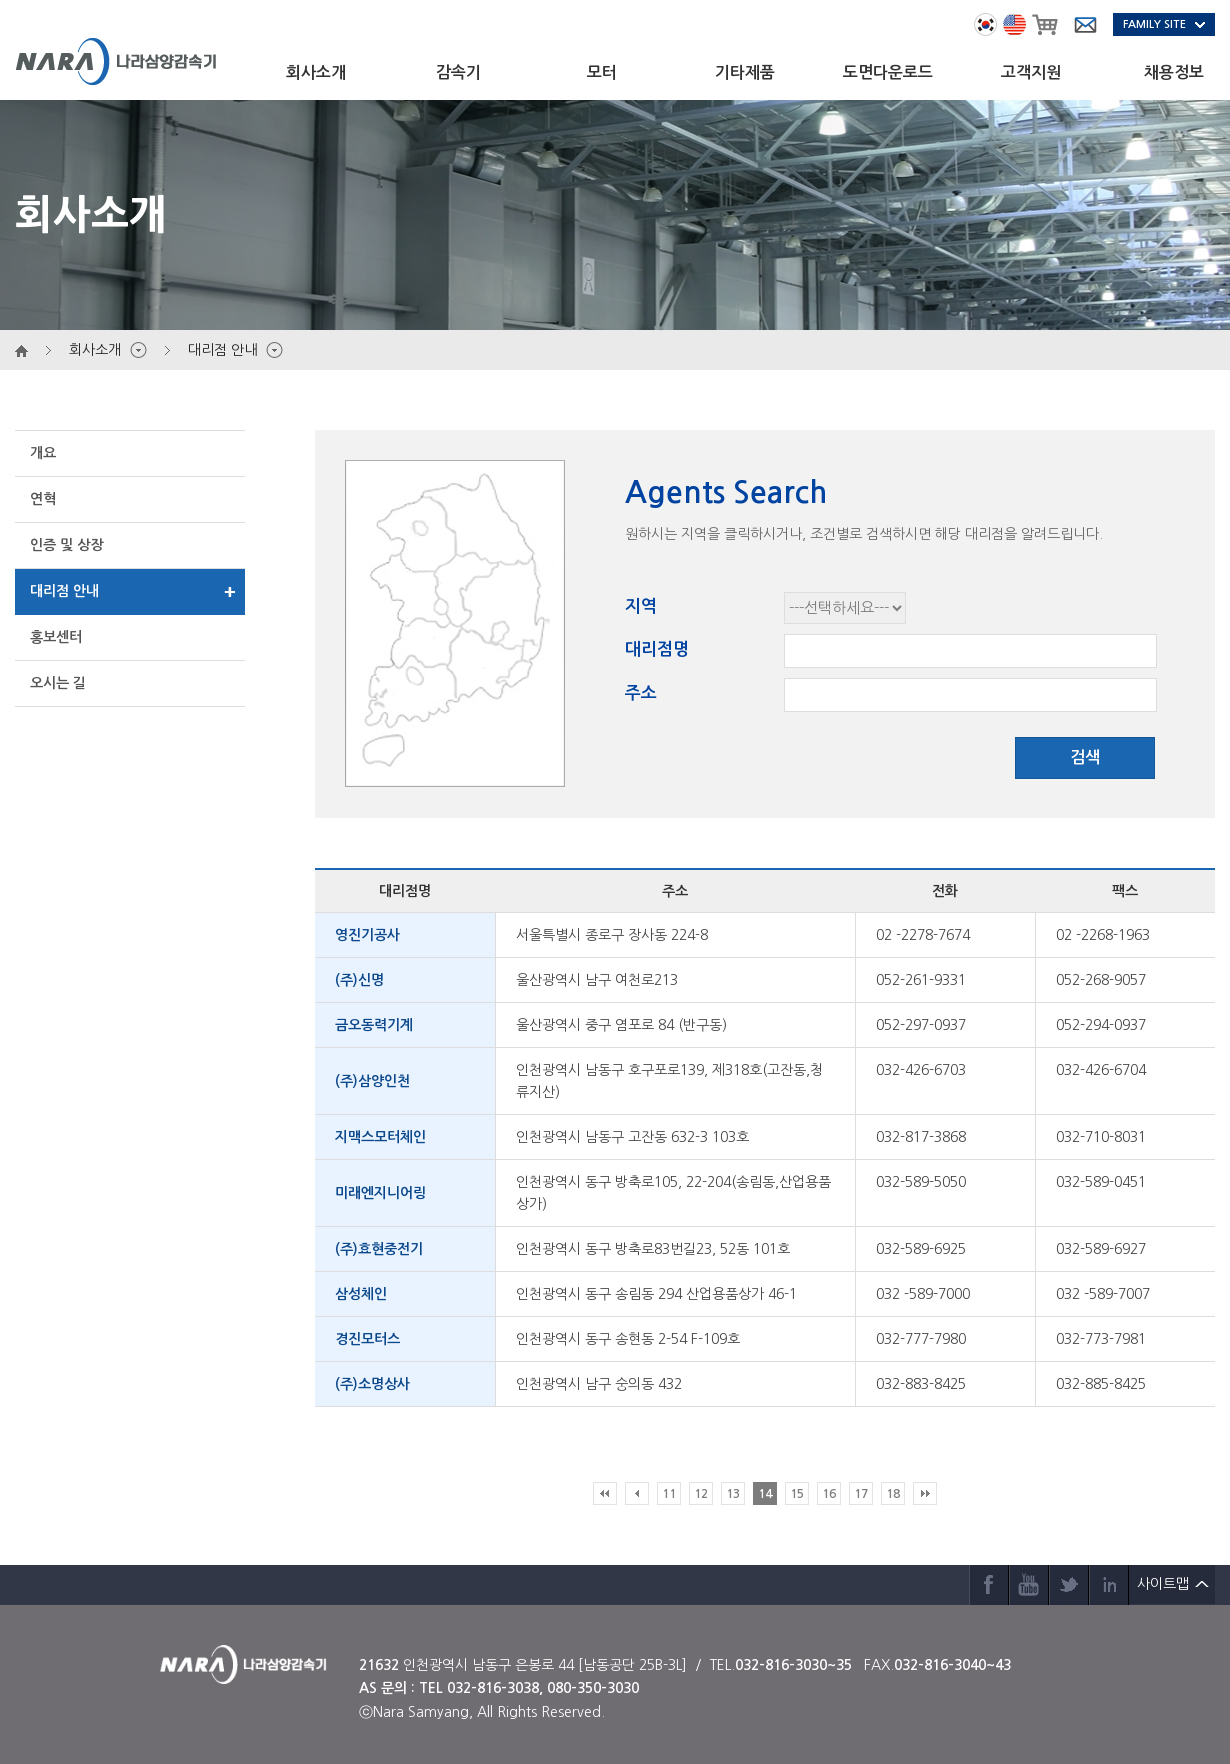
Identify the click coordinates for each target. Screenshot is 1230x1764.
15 (797, 1494)
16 (829, 1494)
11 (669, 1494)
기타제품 (745, 72)
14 (765, 1494)
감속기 (458, 72)
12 (701, 1494)
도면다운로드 (888, 72)
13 (733, 1494)
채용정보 (1174, 72)
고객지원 (1031, 72)
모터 (602, 72)
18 (893, 1494)
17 (861, 1494)
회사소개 (316, 72)
